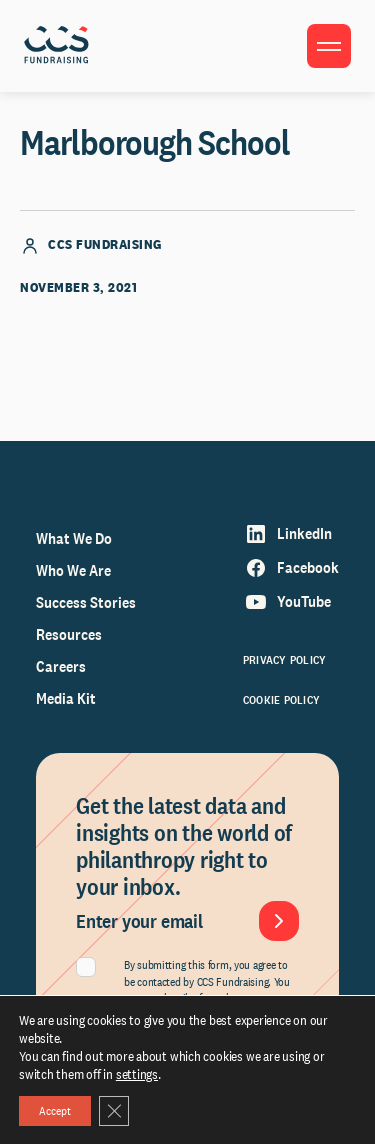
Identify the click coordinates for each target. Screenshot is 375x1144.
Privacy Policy (284, 660)
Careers (61, 666)
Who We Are (73, 570)
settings (137, 1074)
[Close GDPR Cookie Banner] (114, 1111)
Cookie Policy (281, 700)
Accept (55, 1111)
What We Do (74, 538)
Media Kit (66, 698)
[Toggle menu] (329, 46)
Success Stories (86, 602)
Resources (69, 634)
